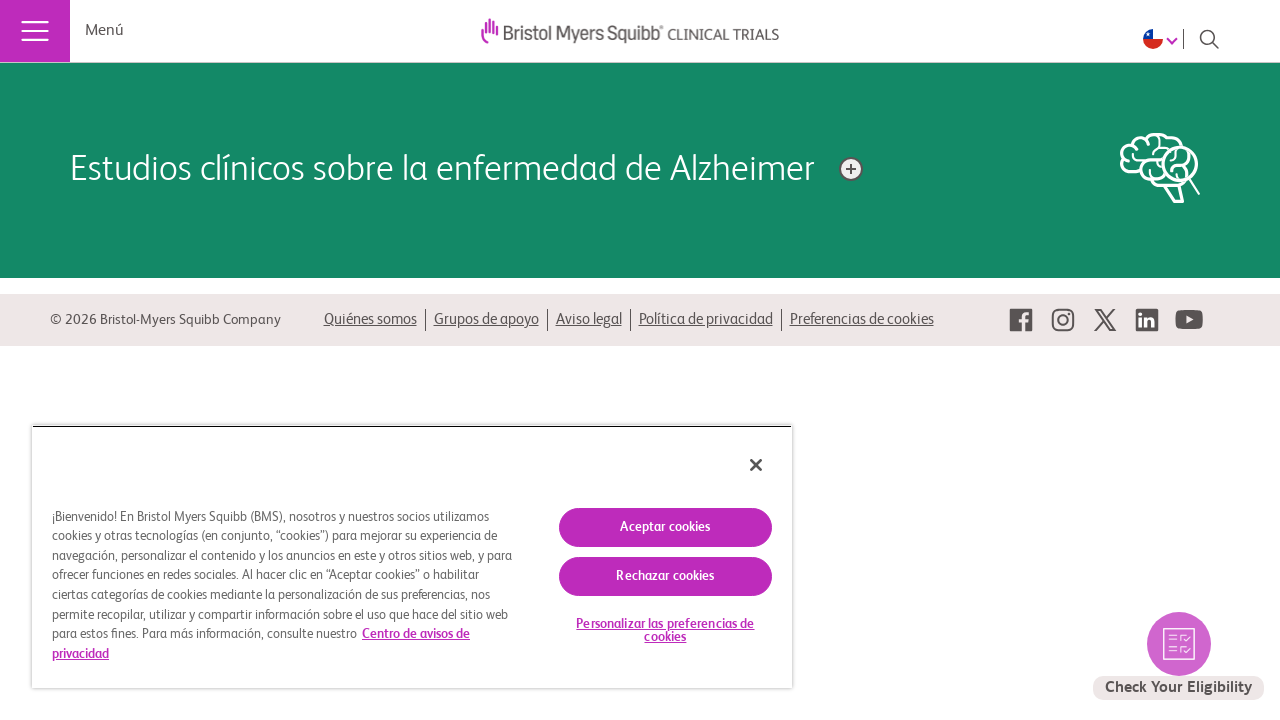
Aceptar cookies (651, 527)
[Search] (1209, 39)
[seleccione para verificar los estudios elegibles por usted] (1178, 656)
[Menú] (35, 31)
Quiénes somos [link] (370, 319)
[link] (1021, 320)
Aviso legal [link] (589, 319)
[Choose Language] (1163, 39)
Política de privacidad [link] (706, 319)
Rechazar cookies (650, 576)
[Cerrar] (738, 465)
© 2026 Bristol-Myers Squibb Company (165, 320)
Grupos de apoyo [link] (486, 319)
